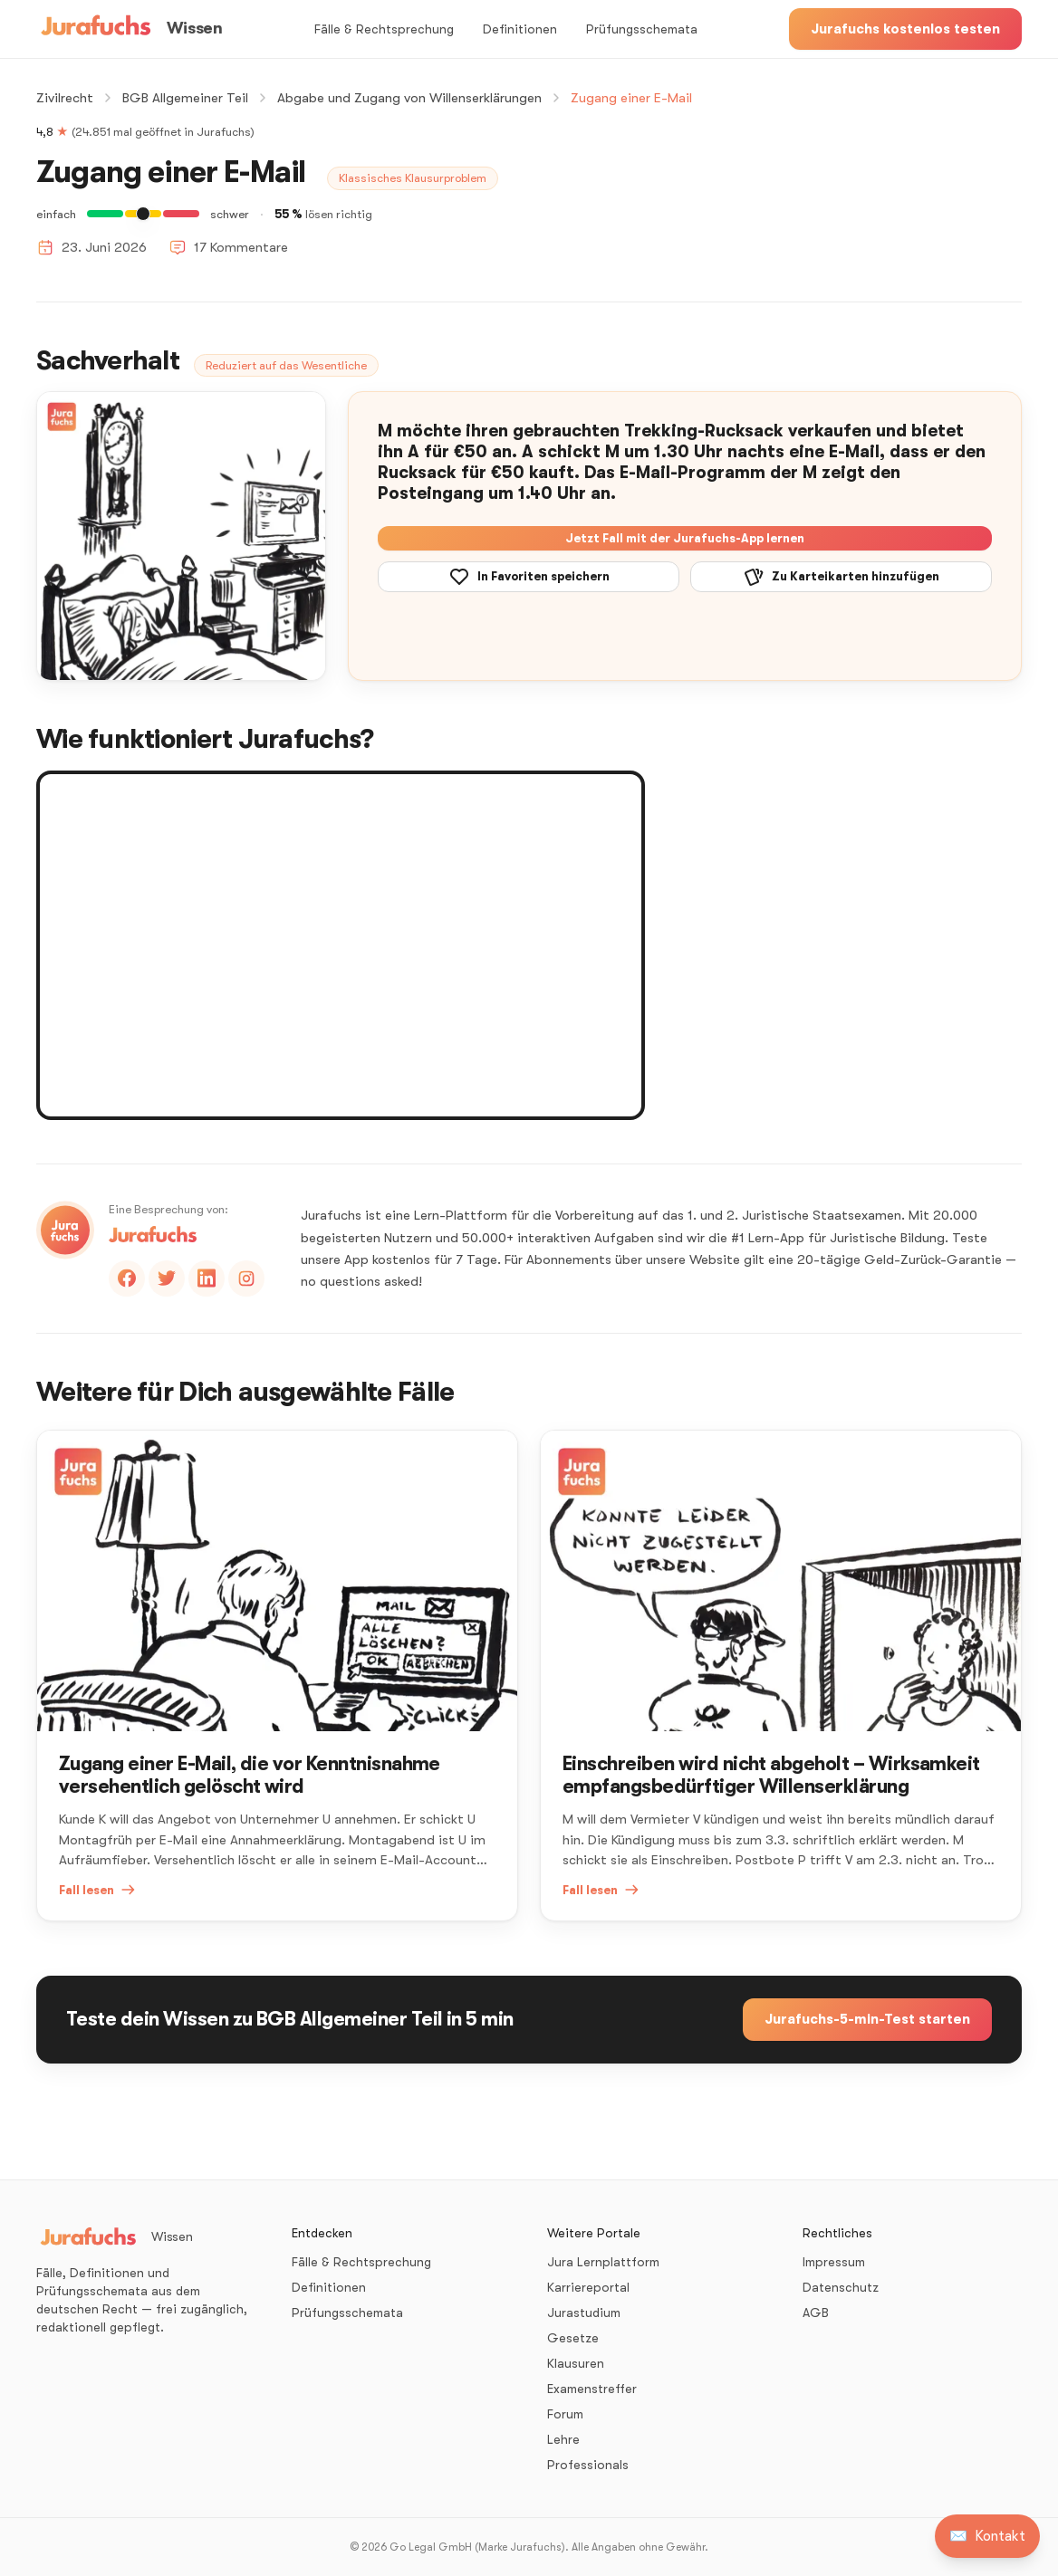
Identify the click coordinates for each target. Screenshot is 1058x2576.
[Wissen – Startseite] (129, 28)
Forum (565, 2414)
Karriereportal (588, 2287)
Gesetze (573, 2338)
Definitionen (520, 29)
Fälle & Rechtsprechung (384, 29)
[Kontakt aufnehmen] (987, 2536)
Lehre (563, 2439)
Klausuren (575, 2363)
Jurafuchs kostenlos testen (905, 29)
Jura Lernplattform (603, 2262)
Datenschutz (841, 2287)
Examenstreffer (592, 2388)
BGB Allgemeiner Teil (185, 98)
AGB (816, 2312)
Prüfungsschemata (641, 29)
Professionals (588, 2464)
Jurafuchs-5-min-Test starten (867, 2019)
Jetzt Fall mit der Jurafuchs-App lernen (684, 538)
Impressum (834, 2262)
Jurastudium (583, 2312)
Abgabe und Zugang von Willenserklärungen (409, 98)
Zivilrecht (64, 98)
